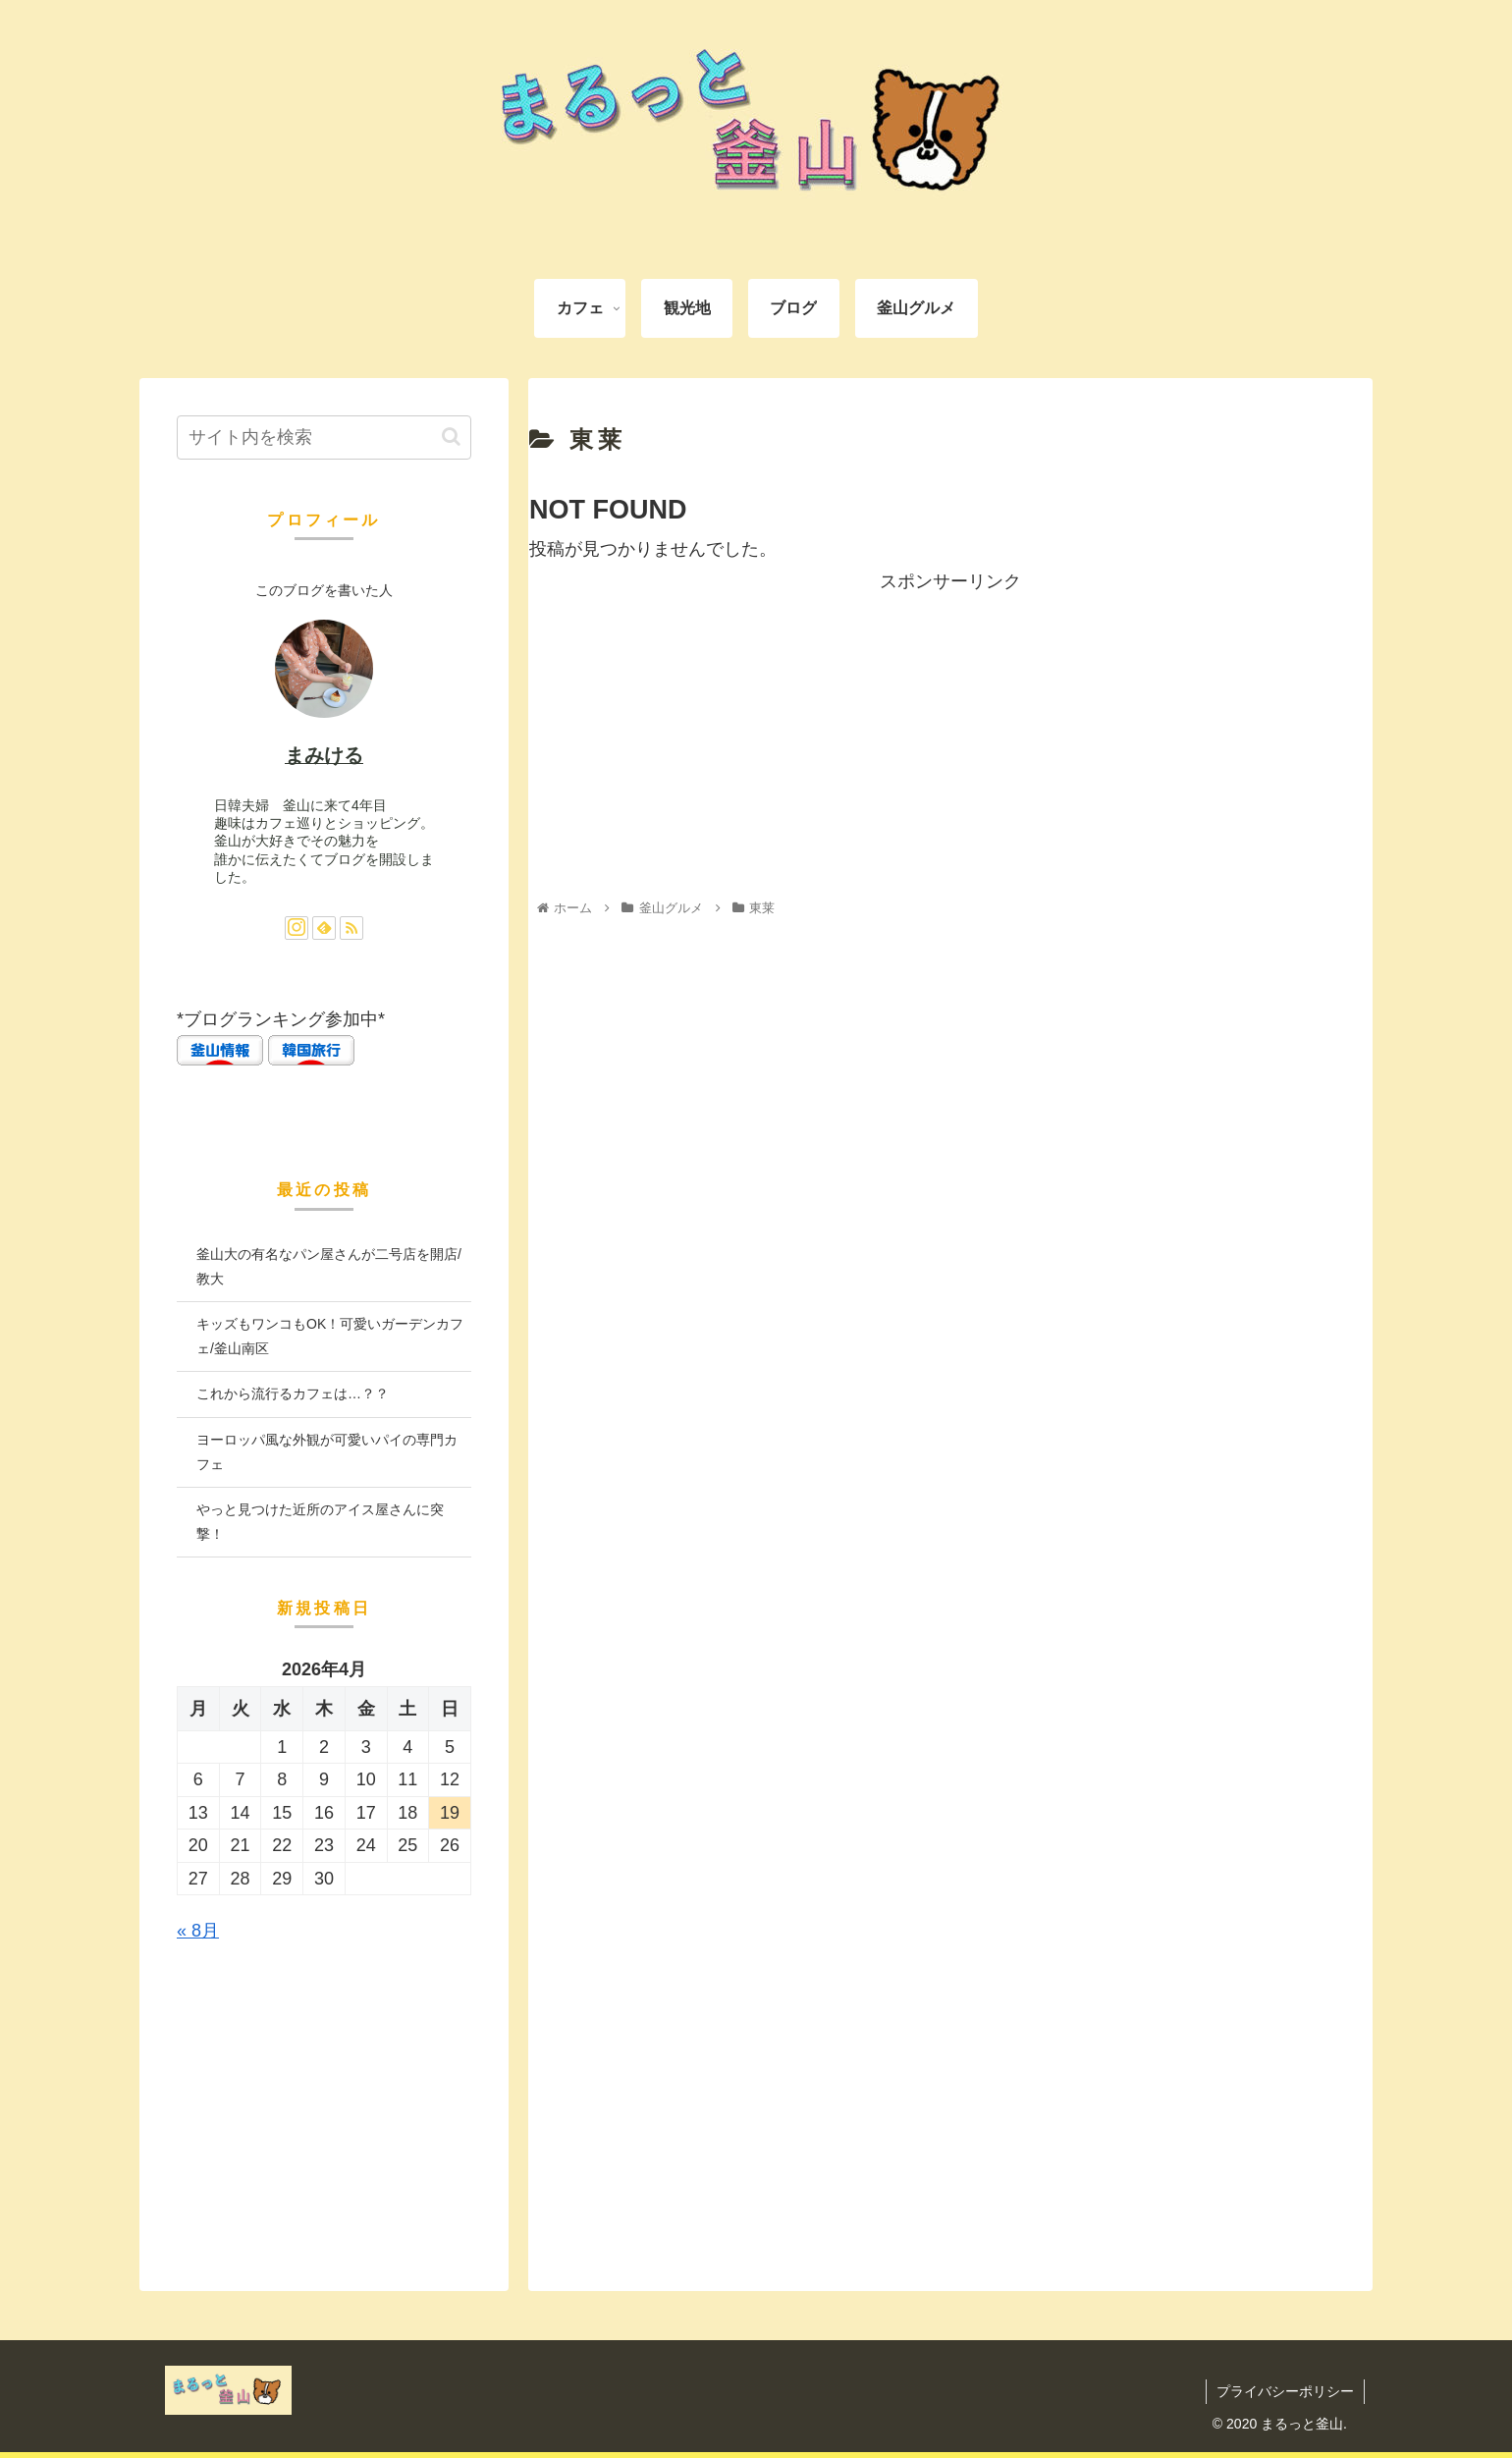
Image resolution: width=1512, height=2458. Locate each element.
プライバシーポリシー (1285, 2391)
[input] (324, 437)
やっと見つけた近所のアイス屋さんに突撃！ (320, 1522)
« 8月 (198, 1930)
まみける (324, 755)
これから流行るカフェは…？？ (292, 1393)
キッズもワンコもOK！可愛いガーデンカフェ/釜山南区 (329, 1336)
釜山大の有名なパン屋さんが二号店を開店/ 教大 (328, 1266)
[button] (451, 436)
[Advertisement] (950, 734)
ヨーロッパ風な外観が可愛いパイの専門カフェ (327, 1452)
